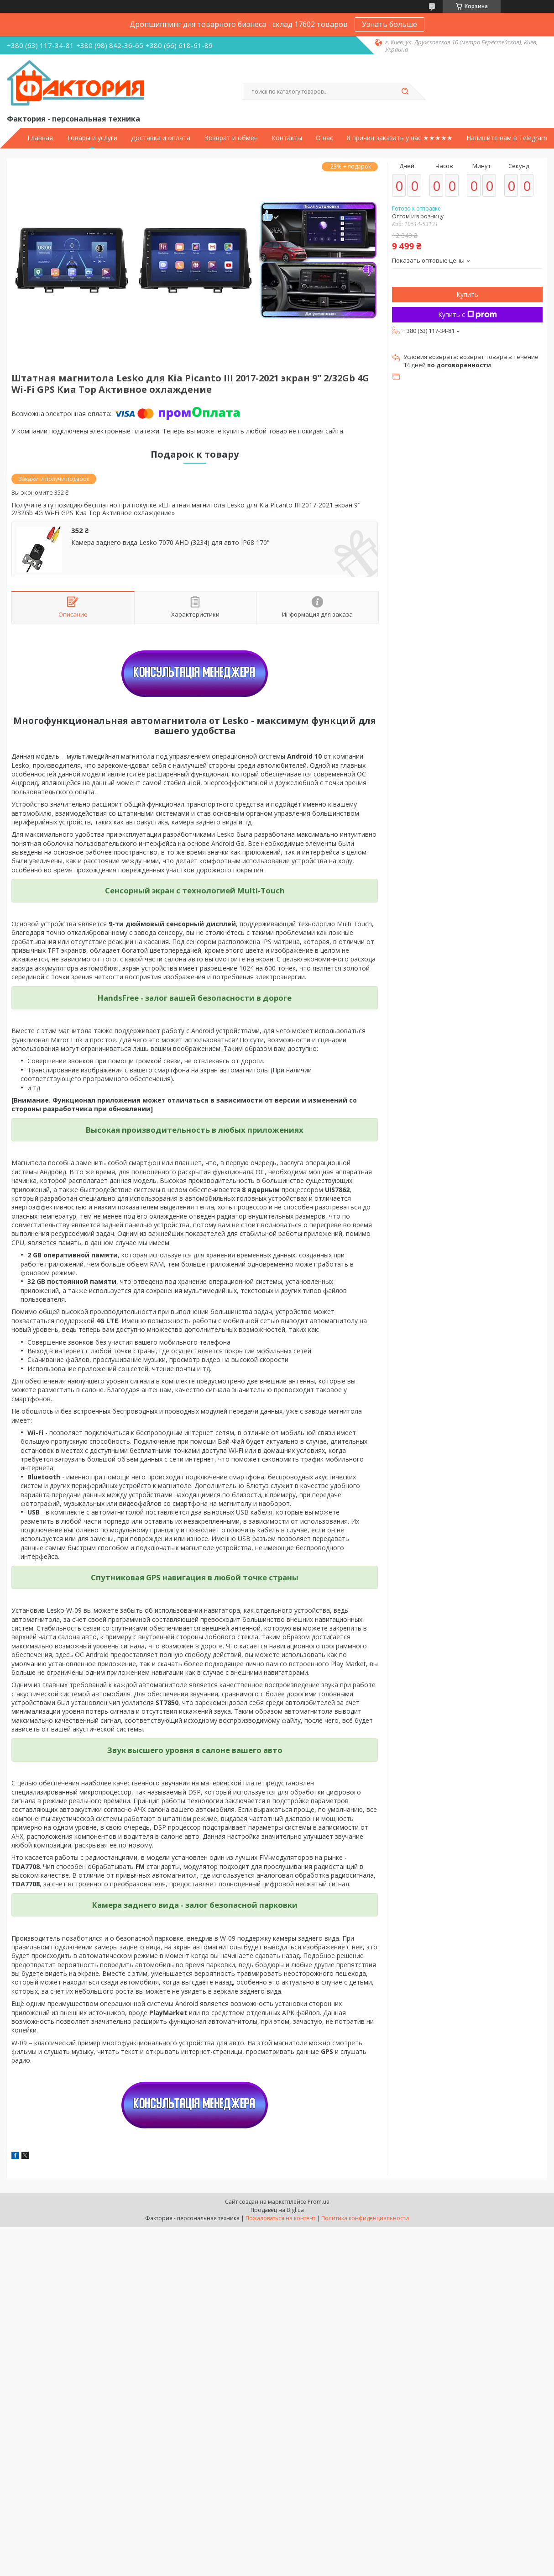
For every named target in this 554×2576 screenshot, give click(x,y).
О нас (324, 138)
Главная (40, 138)
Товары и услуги (92, 138)
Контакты (287, 138)
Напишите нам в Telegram (506, 138)
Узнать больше (389, 24)
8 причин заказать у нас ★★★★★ (400, 138)
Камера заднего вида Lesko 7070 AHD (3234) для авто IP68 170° (170, 542)
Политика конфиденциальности (365, 2218)
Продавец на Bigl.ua (277, 2210)
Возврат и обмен (231, 138)
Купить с (467, 314)
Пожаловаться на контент (280, 2218)
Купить (467, 294)
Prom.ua (318, 2202)
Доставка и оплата (160, 138)
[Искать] (405, 92)
